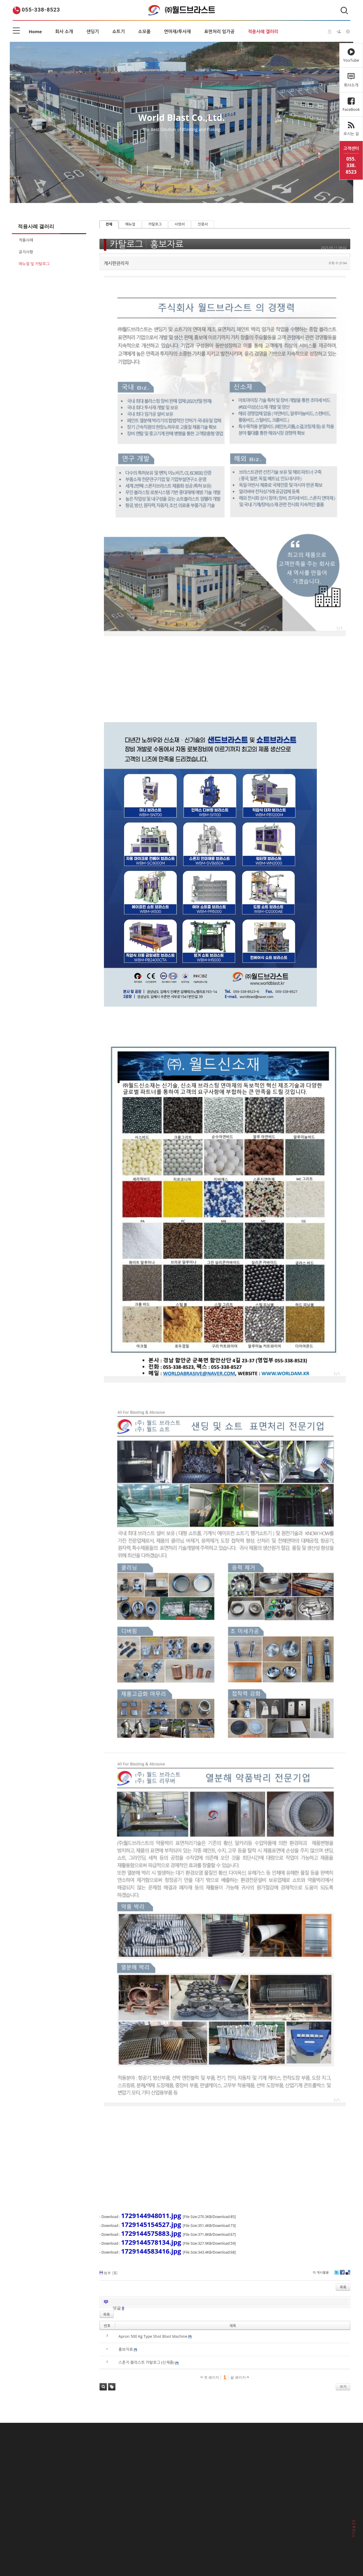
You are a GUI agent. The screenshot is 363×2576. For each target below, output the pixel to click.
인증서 (203, 224)
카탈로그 (155, 224)
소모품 (144, 31)
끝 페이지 (239, 2377)
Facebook (342, 2274)
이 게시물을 (321, 2272)
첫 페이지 (209, 2377)
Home (35, 31)
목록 (343, 2287)
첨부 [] (111, 2272)
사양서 (180, 224)
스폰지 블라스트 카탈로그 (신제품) (146, 2362)
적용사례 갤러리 (263, 31)
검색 (103, 2386)
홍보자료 (167, 244)
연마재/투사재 (177, 31)
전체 (109, 224)
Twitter (336, 2274)
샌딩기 (92, 31)
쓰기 (343, 2386)
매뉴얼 (130, 224)
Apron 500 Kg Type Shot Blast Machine (152, 2336)
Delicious (348, 2274)
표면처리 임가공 (219, 31)
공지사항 (26, 252)
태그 (111, 2386)
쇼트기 (118, 31)
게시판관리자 (116, 263)
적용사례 (26, 240)
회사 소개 (64, 31)
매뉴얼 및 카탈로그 (34, 263)
